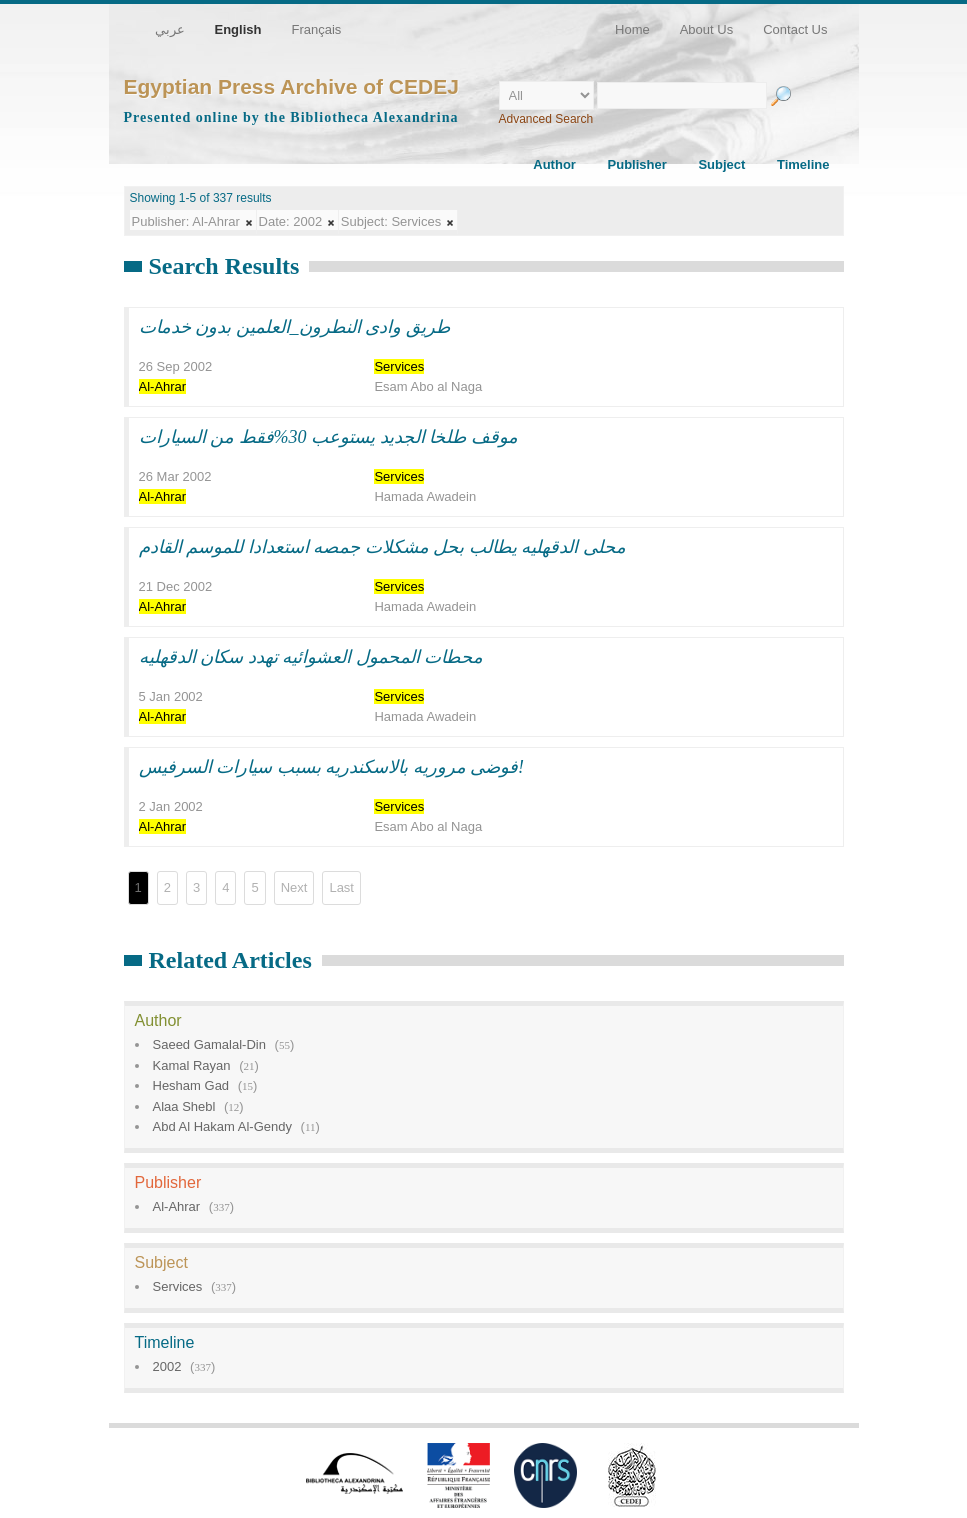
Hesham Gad (191, 1085)
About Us (706, 29)
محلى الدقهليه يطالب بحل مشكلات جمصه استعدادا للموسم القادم (382, 547)
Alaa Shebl (184, 1106)
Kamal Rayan (192, 1065)
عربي (170, 29)
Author (554, 164)
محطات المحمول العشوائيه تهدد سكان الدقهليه (311, 657)
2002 (167, 1366)
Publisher (637, 164)
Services (178, 1286)
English (238, 29)
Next (294, 887)
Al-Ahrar (177, 1206)
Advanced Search (546, 119)
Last (341, 887)
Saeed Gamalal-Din (209, 1044)
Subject (721, 164)
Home (632, 29)
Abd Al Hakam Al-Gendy (222, 1126)
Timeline (803, 164)
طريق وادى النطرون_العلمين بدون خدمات (294, 327)
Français (316, 29)
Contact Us (795, 29)
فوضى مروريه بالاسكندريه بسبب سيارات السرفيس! (332, 767)
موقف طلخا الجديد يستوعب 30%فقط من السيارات (328, 437)
